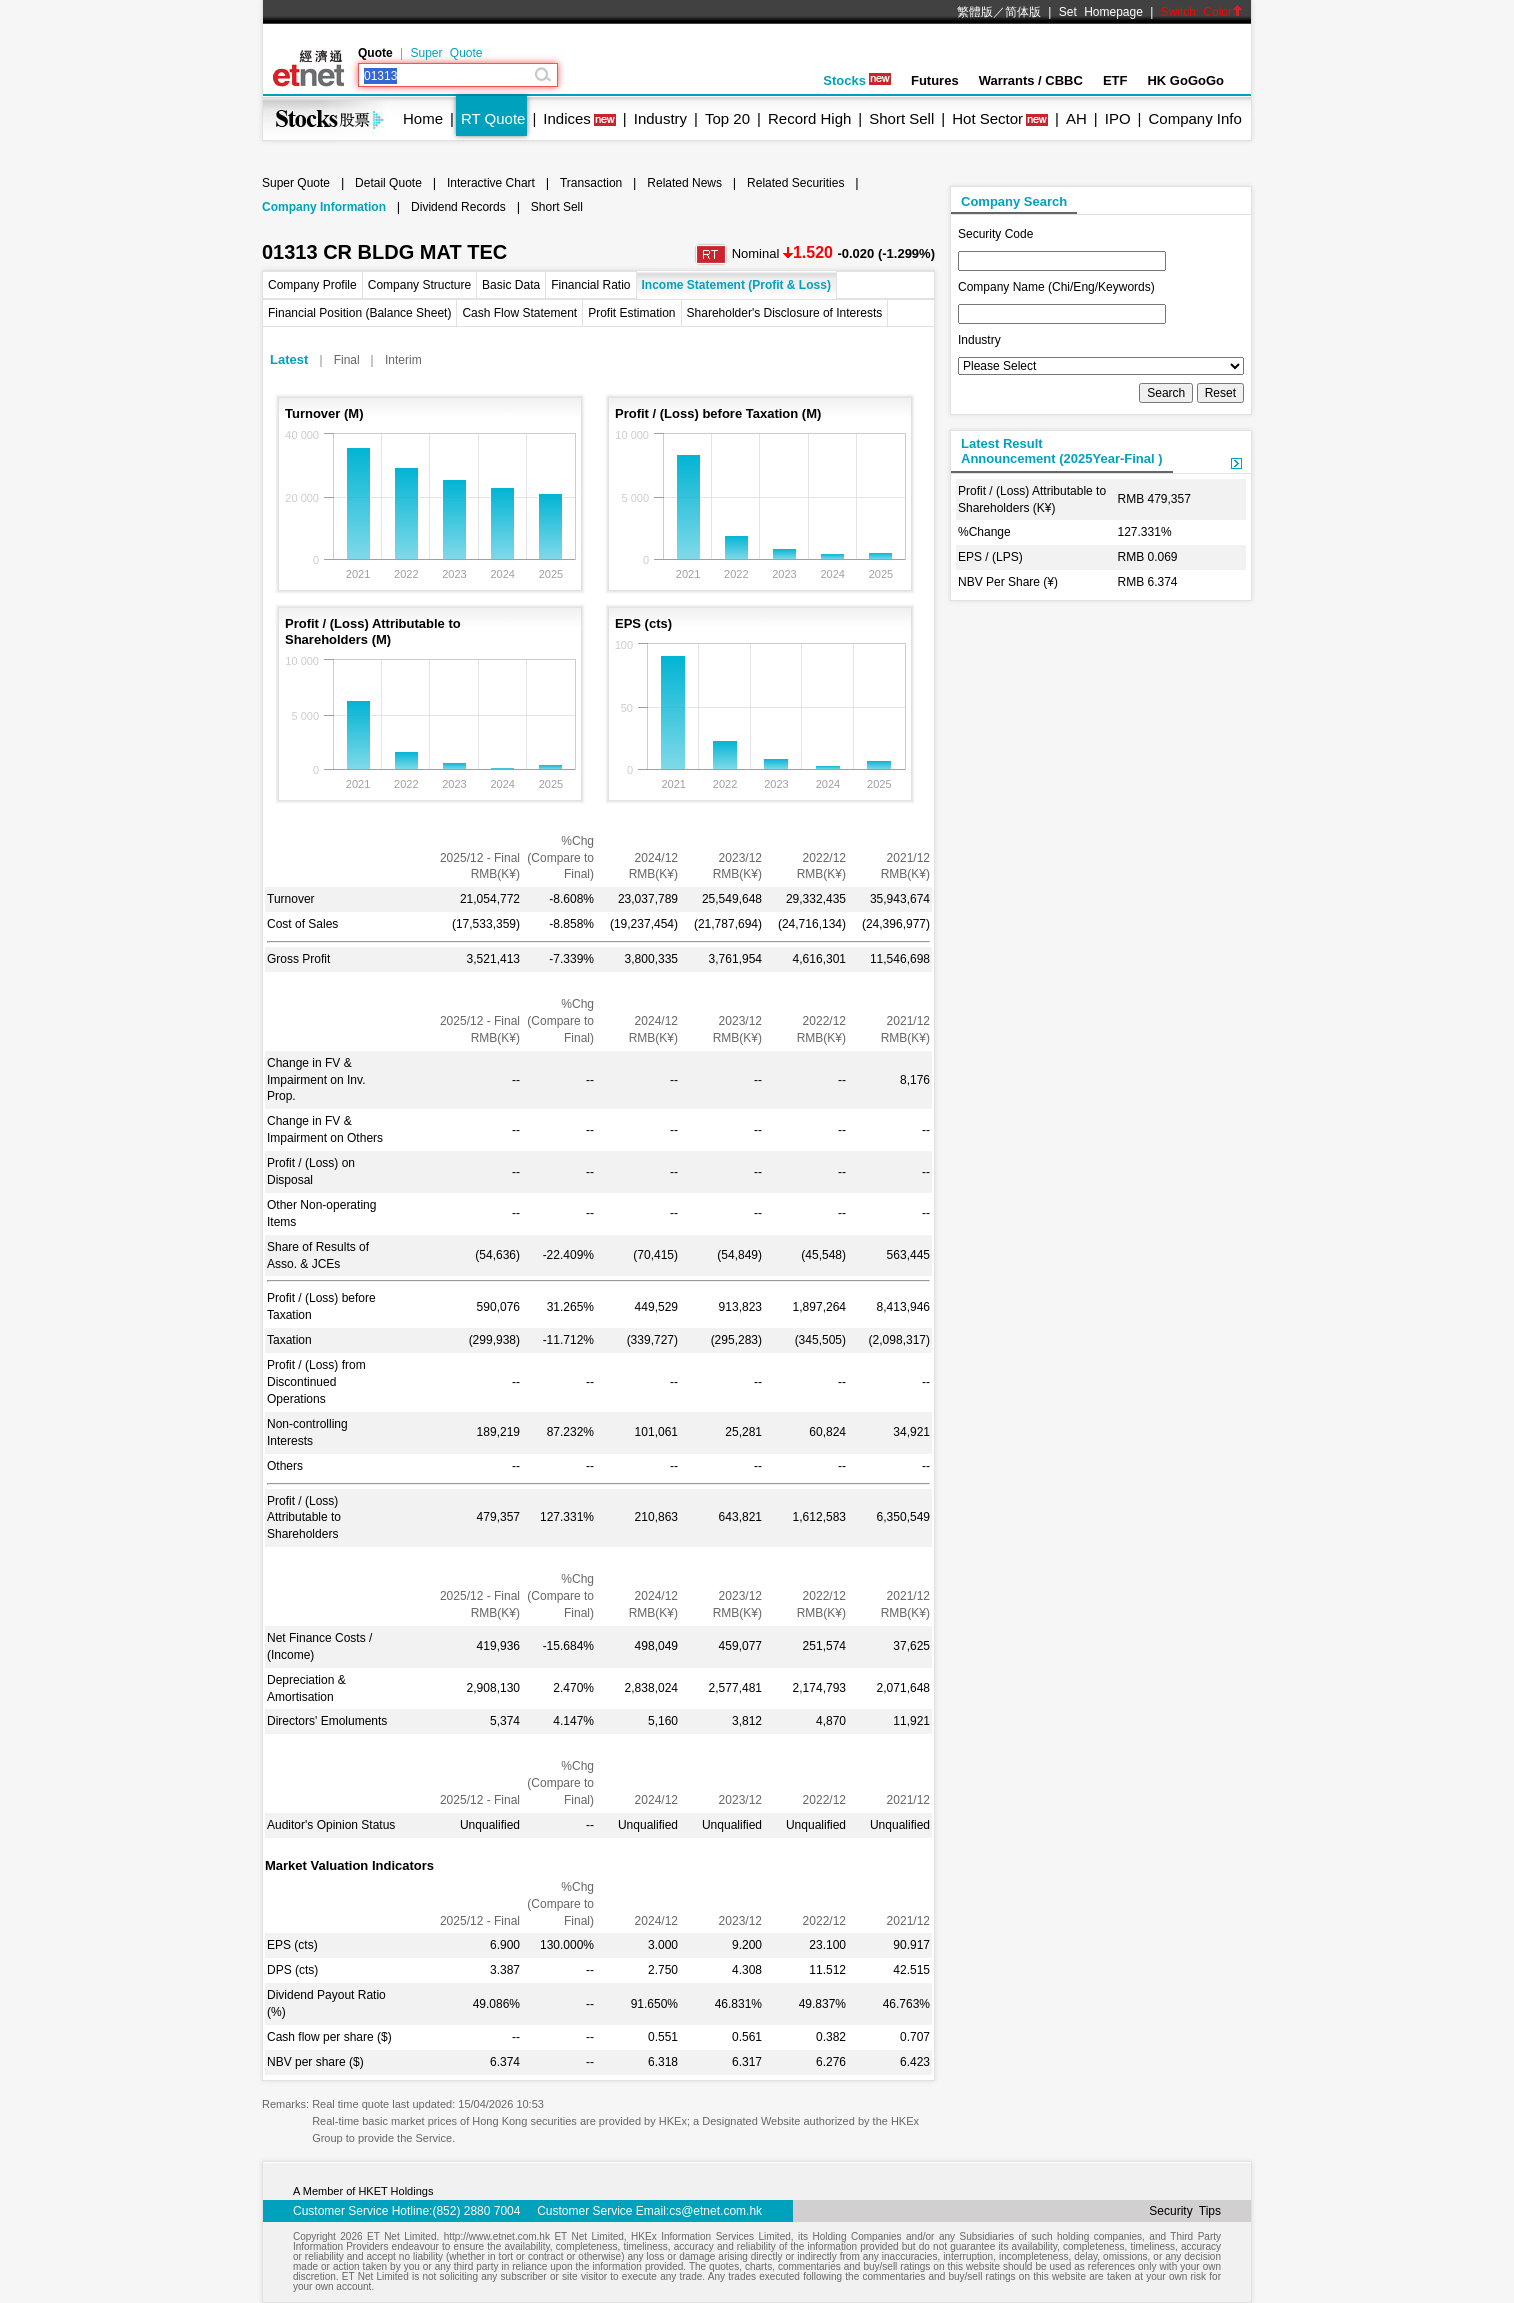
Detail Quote (388, 183)
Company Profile (312, 285)
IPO (1118, 118)
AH (1076, 118)
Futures (935, 80)
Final (347, 360)
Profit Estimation (631, 313)
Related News (684, 183)
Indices (567, 118)
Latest (289, 359)
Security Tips (1185, 2211)
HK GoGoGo (1185, 80)
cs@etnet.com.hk (715, 2211)
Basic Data (511, 285)
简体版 (1023, 12)
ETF (1115, 80)
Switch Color (1202, 12)
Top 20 (727, 118)
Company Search (1014, 201)
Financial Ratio (590, 285)
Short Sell (901, 118)
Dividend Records (458, 207)
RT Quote (493, 118)
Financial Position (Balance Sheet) (359, 313)
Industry (660, 118)
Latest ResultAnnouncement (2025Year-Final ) (1062, 451)
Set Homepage (1101, 12)
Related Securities (795, 183)
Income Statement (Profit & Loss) (736, 285)
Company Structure (419, 285)
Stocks (857, 80)
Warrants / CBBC (1031, 80)
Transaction (591, 183)
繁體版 (975, 12)
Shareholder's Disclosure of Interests (785, 313)
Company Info (1194, 118)
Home (423, 118)
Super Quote (446, 53)
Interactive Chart (491, 183)
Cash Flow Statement (519, 313)
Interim (403, 360)
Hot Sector (987, 118)
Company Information (324, 207)
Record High (809, 118)
